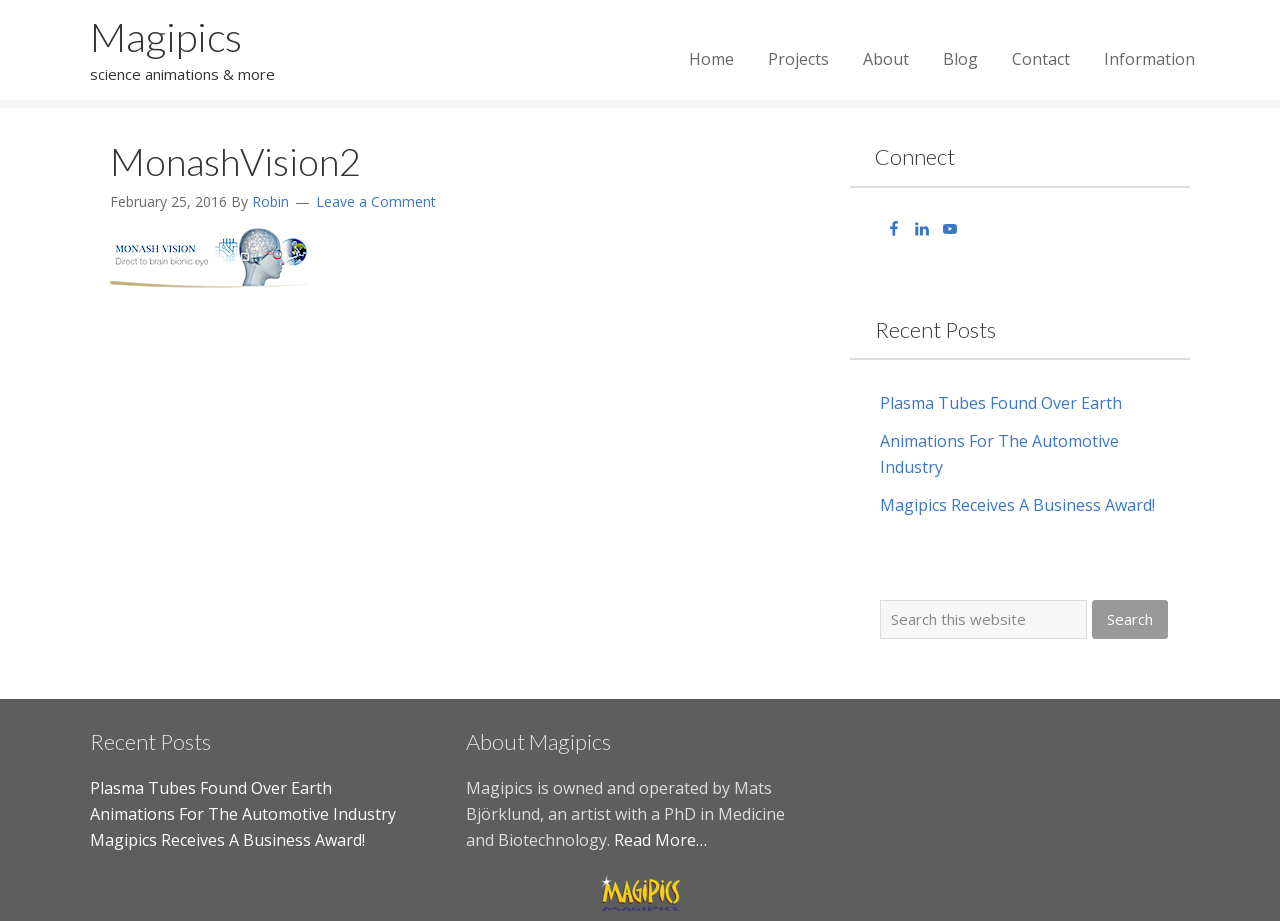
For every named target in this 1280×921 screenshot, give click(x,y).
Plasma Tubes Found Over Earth (1001, 403)
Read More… (660, 840)
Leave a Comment (376, 201)
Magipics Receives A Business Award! (1017, 505)
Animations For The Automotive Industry (243, 814)
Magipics (166, 37)
